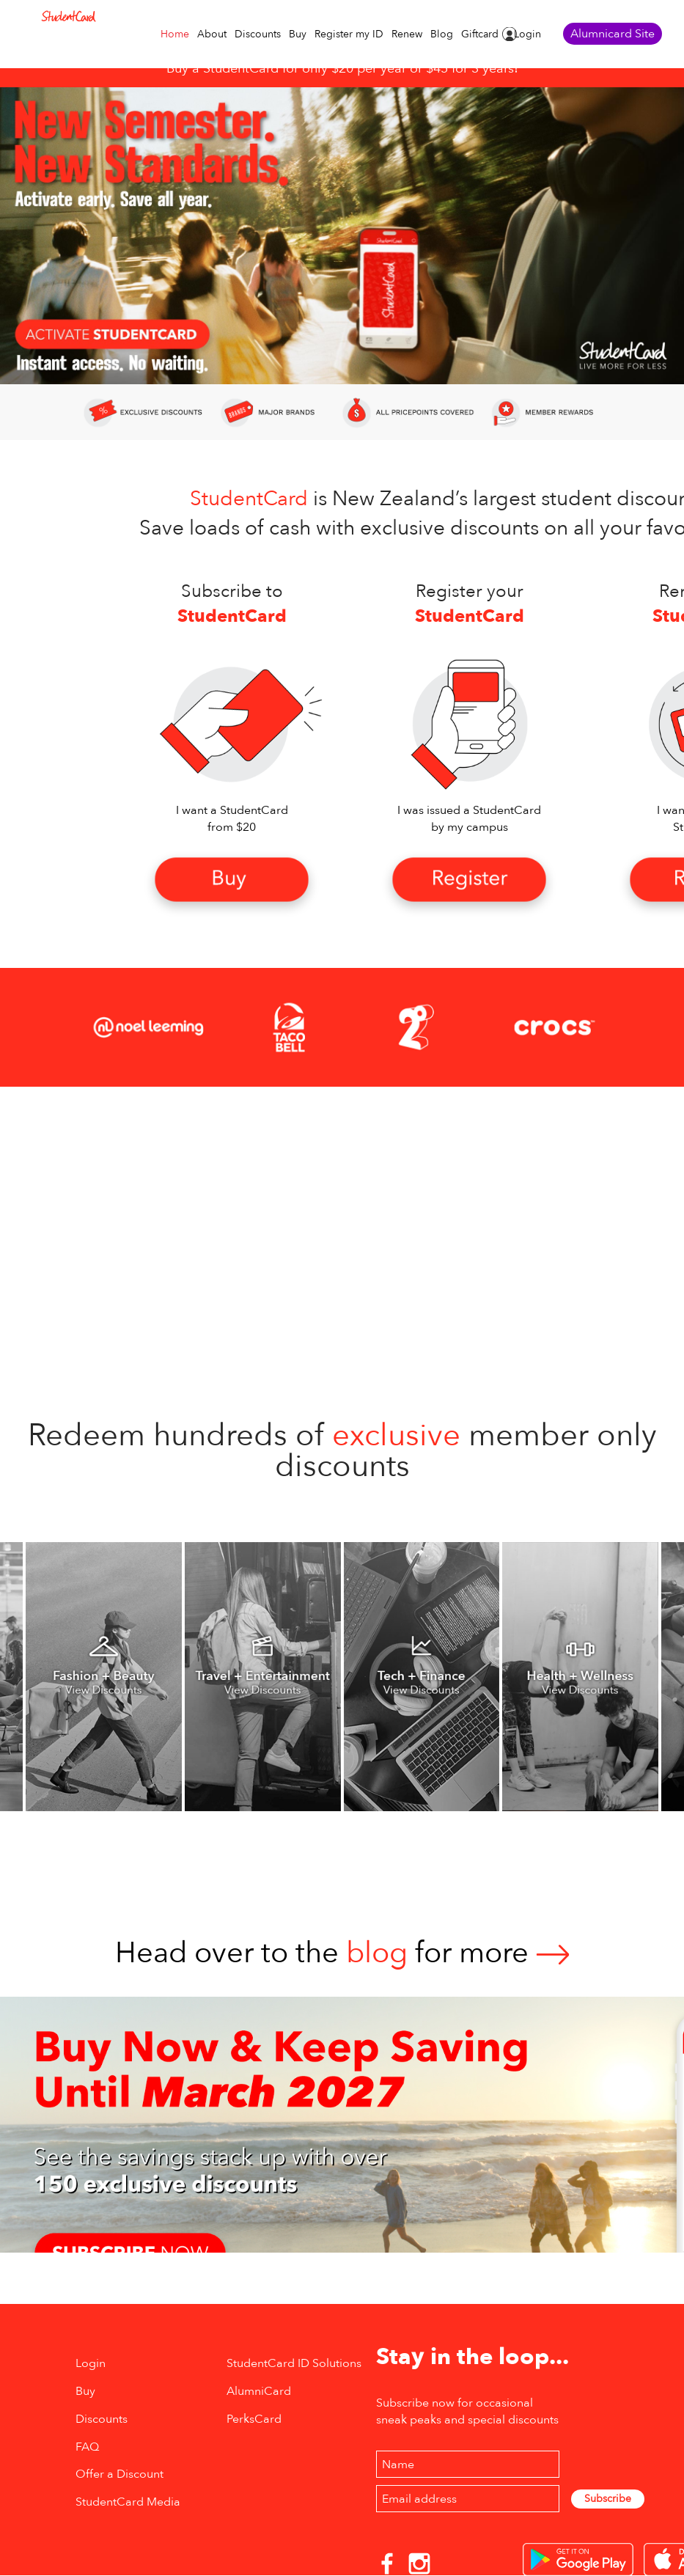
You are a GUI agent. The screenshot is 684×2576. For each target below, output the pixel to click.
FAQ (87, 2447)
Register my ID (349, 34)
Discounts (258, 34)
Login (527, 34)
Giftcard (480, 34)
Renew (406, 34)
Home (175, 34)
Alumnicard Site (612, 34)
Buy (297, 34)
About (212, 34)
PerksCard (254, 2419)
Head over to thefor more (342, 1953)
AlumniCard (259, 2391)
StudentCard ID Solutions (294, 2363)
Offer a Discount (119, 2474)
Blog (441, 34)
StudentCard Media (128, 2502)
